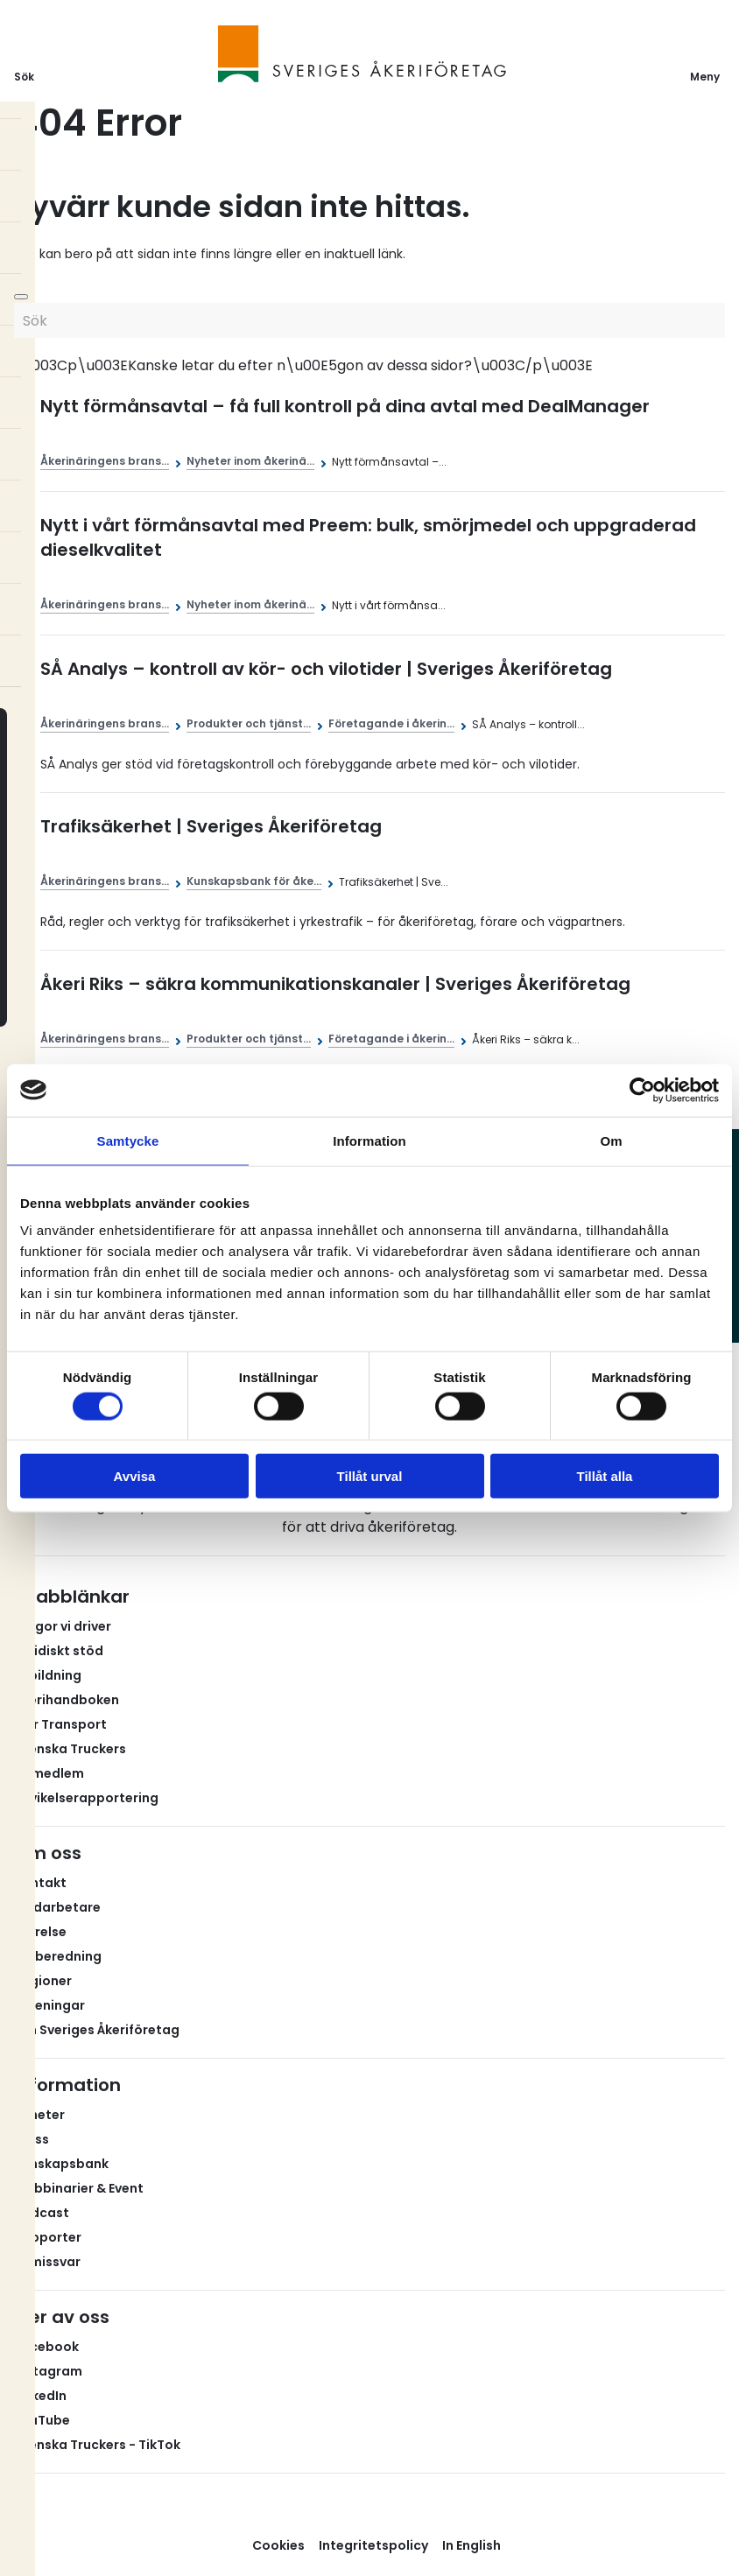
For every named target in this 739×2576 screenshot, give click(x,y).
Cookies (278, 2545)
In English (471, 2545)
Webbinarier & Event (79, 2188)
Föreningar (49, 2005)
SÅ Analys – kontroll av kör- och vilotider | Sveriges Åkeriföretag (326, 668)
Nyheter (39, 2114)
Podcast (41, 2213)
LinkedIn (40, 2395)
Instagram (48, 2371)
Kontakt (40, 1883)
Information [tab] (369, 1140)
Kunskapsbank (61, 2163)
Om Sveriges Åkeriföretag (96, 2030)
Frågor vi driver (62, 1626)
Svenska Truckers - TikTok (97, 2444)
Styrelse (40, 1932)
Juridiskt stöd (58, 1651)
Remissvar (47, 2262)
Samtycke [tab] (128, 1140)
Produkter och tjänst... (249, 723)
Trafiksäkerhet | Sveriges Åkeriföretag (211, 826)
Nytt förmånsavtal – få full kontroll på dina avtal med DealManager (345, 406)
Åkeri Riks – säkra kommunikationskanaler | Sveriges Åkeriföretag (335, 984)
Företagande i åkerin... (391, 723)
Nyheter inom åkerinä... (250, 460)
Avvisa (135, 1476)
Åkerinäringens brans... (104, 460)
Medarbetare (57, 1907)
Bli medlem (49, 1773)
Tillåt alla (605, 1476)
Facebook (46, 2346)
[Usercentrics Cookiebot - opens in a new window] (642, 1090)
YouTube (42, 2420)
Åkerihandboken (66, 1700)
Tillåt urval (370, 1476)
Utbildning (47, 1675)
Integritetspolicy (373, 2545)
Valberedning (58, 1956)
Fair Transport (60, 1724)
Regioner (43, 1981)
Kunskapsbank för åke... (254, 881)
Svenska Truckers (70, 1749)
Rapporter (47, 2237)
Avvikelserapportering (86, 1798)
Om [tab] (611, 1140)
